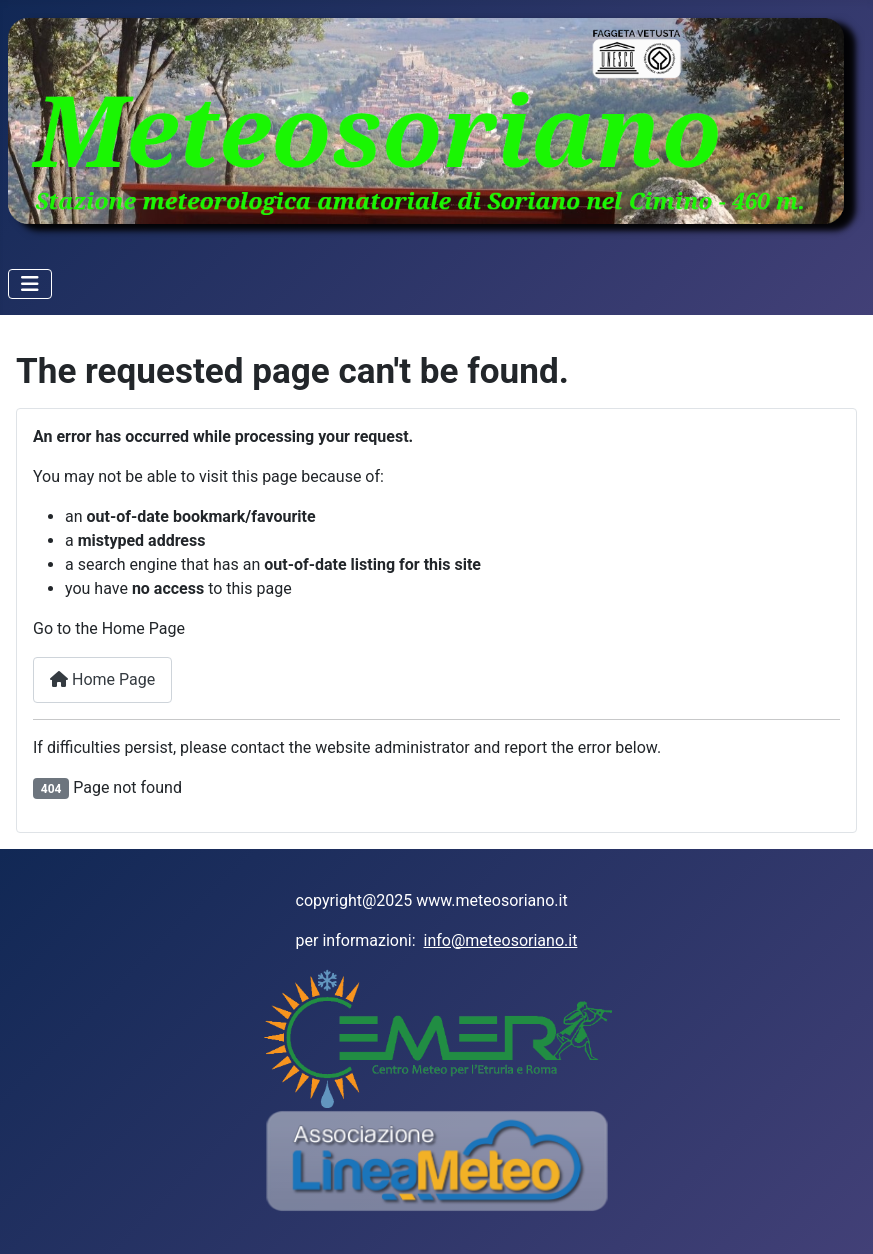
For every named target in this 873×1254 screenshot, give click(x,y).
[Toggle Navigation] (30, 284)
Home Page (102, 679)
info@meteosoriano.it (501, 940)
